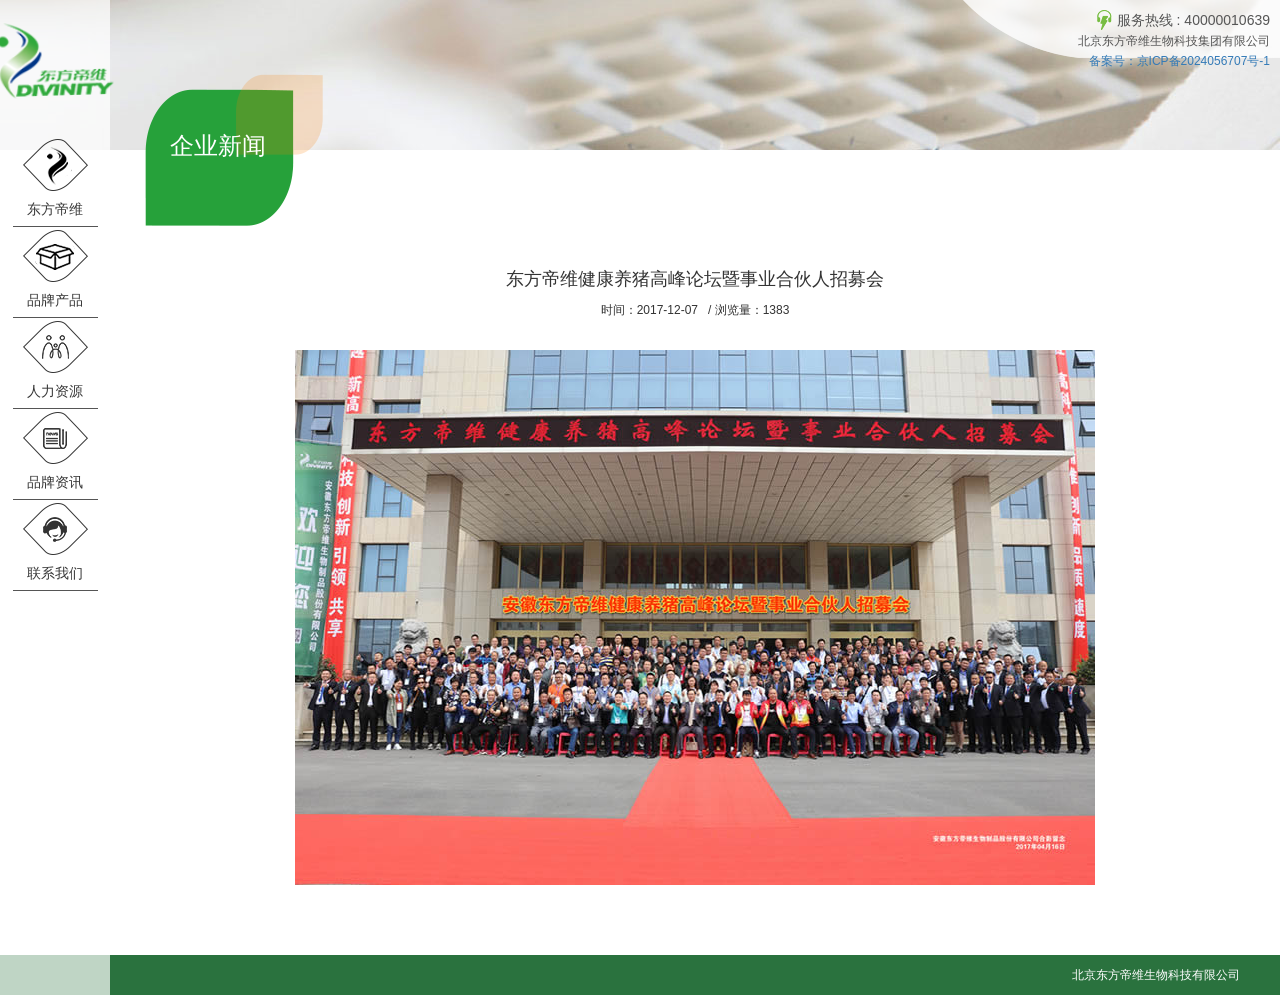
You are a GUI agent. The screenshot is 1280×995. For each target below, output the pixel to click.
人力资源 (55, 359)
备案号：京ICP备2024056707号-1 (1179, 61)
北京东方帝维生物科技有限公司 (1156, 975)
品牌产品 (55, 268)
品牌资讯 (55, 450)
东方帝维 (55, 177)
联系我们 (55, 541)
